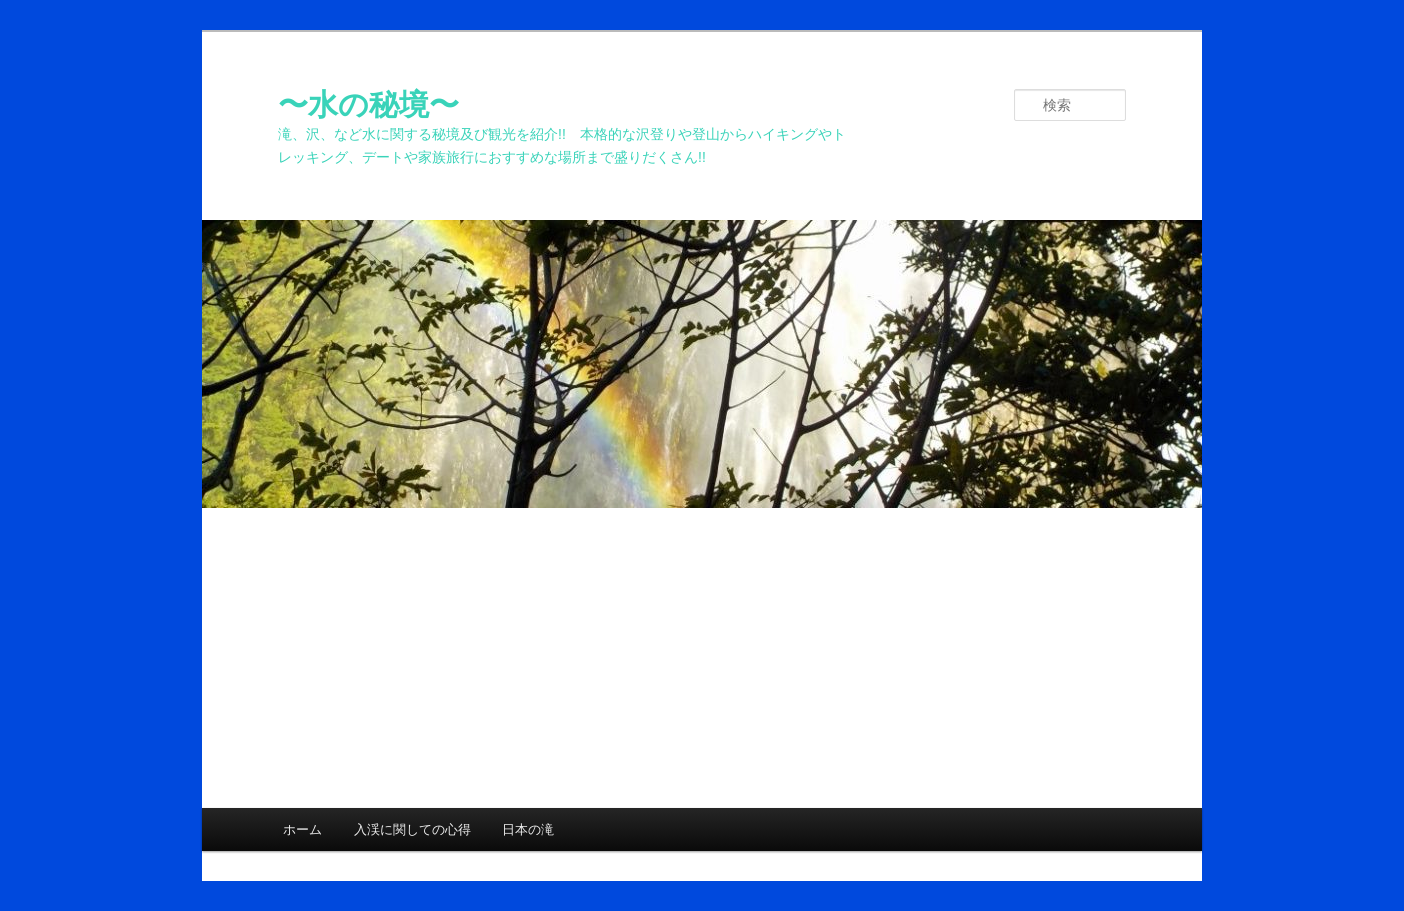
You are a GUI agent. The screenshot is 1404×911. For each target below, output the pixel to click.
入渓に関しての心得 (412, 829)
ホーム (302, 829)
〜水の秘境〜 (368, 104)
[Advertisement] (702, 658)
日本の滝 (528, 829)
